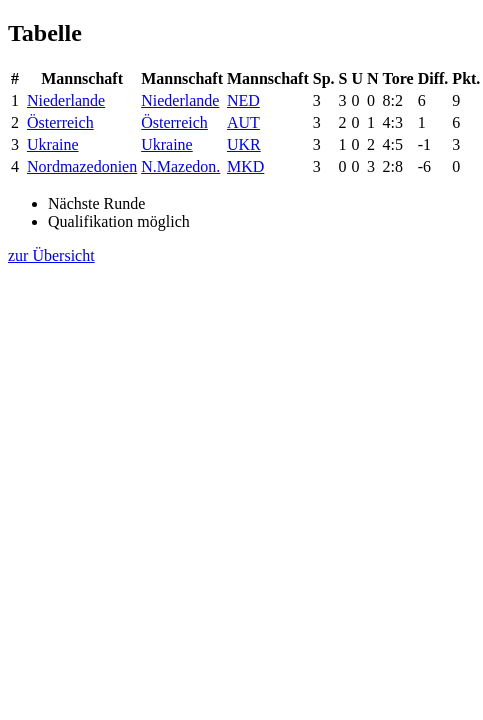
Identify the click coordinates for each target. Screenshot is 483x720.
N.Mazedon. (180, 166)
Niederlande (66, 100)
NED (243, 100)
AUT (243, 122)
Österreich (60, 122)
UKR (244, 144)
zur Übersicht (51, 255)
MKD (245, 166)
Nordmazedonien (82, 166)
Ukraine (53, 144)
